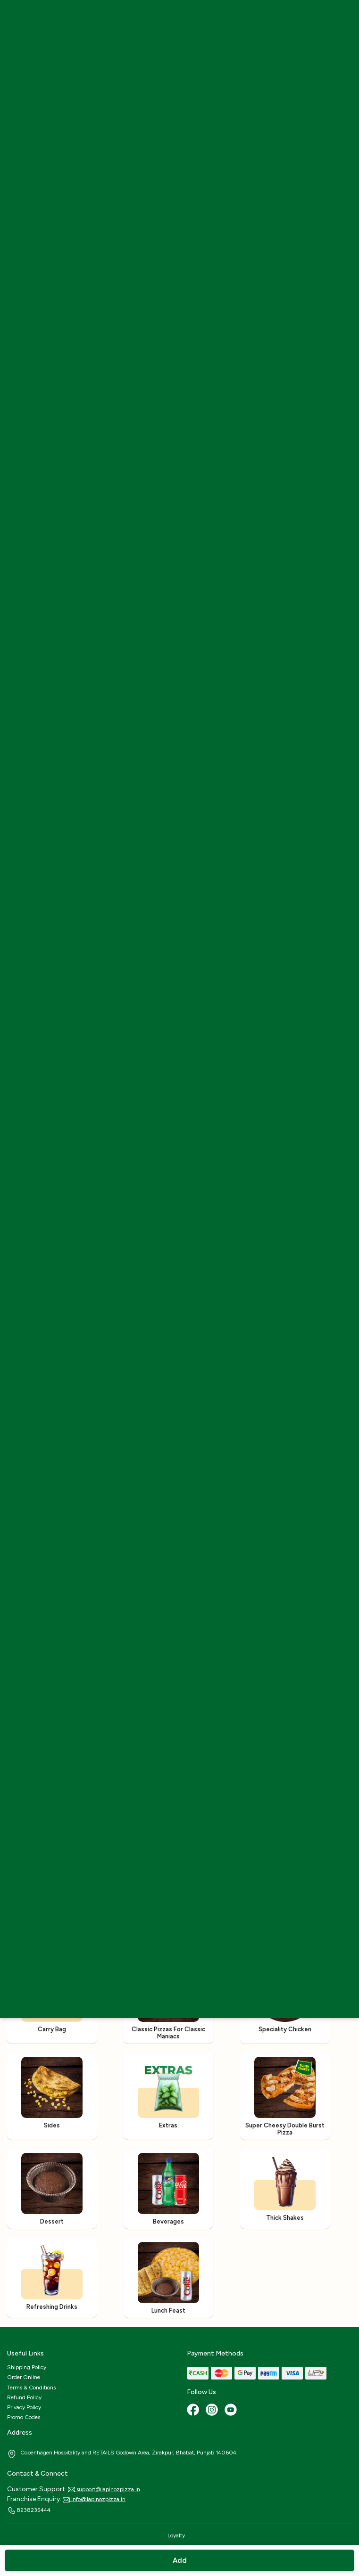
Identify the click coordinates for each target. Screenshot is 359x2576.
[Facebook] (194, 2411)
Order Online (23, 2377)
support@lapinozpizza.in (104, 2489)
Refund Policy (24, 2397)
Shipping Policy (26, 2367)
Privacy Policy (24, 2407)
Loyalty (176, 2535)
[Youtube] (232, 2411)
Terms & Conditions (31, 2387)
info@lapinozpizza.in (94, 2499)
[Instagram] (213, 2411)
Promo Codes (23, 2417)
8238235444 (28, 2510)
